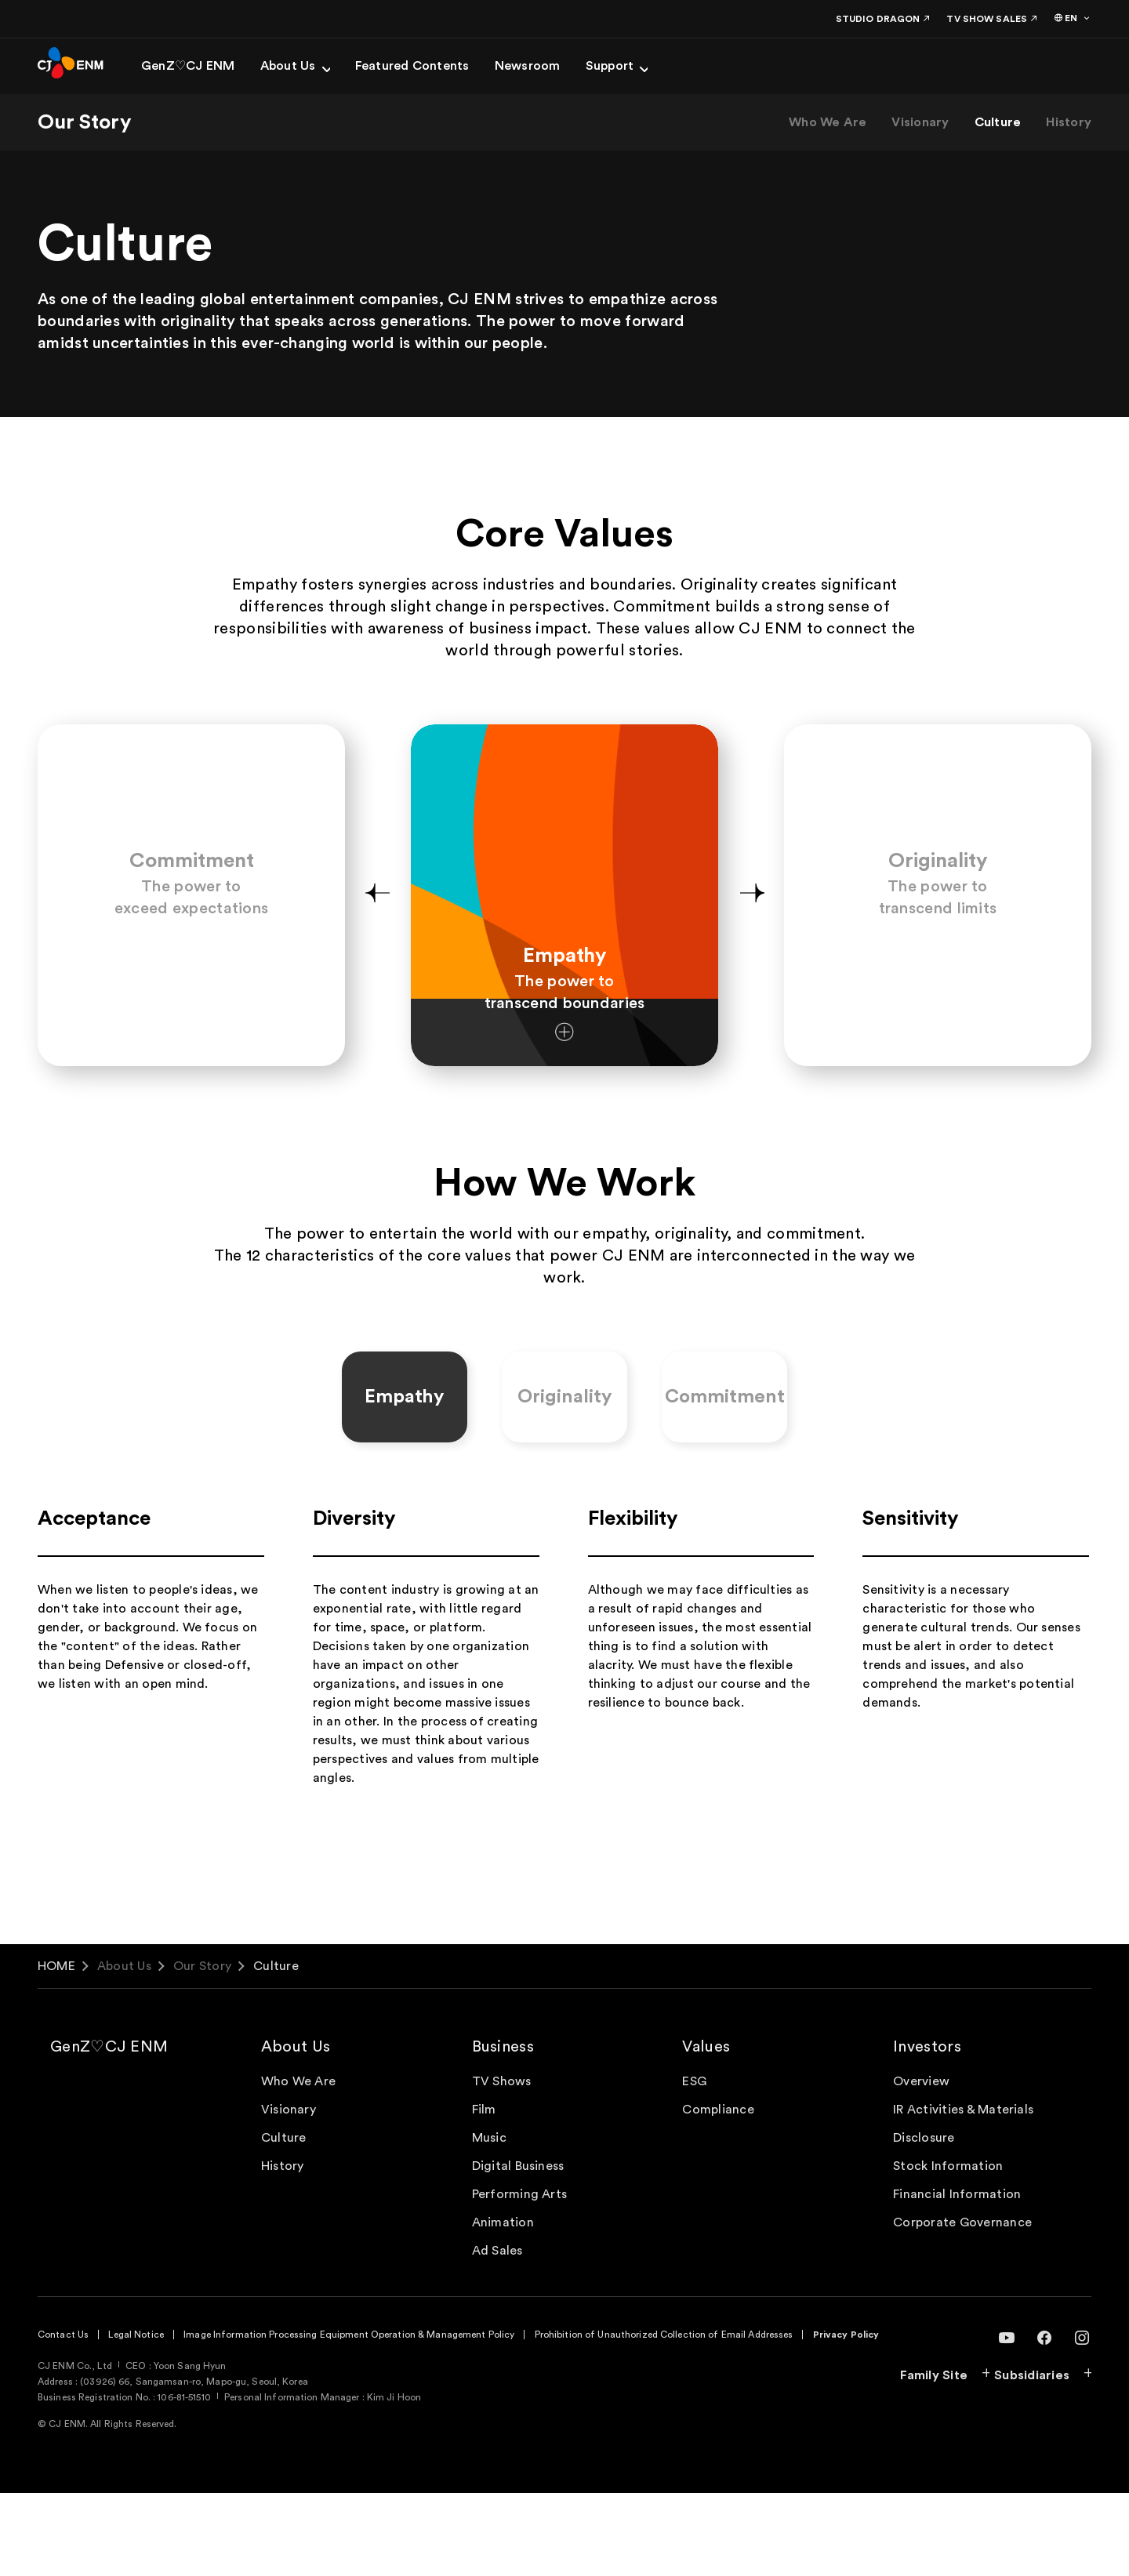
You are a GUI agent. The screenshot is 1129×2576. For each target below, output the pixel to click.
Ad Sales (497, 2333)
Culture (998, 122)
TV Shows (502, 2164)
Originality (564, 1480)
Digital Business (518, 2249)
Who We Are (827, 122)
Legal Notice (135, 2417)
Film (484, 2192)
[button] (377, 938)
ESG (694, 2164)
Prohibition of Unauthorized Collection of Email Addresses (664, 2417)
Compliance (717, 2192)
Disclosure (923, 2221)
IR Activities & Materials (963, 2192)
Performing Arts (520, 2277)
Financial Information (957, 2277)
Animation (503, 2305)
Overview (921, 2164)
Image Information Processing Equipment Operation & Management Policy (348, 2417)
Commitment (725, 1480)
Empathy (404, 1480)
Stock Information (948, 2249)
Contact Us (63, 2417)
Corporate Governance (962, 2305)
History (1068, 122)
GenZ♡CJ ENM (109, 2130)
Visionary (920, 122)
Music (489, 2221)
